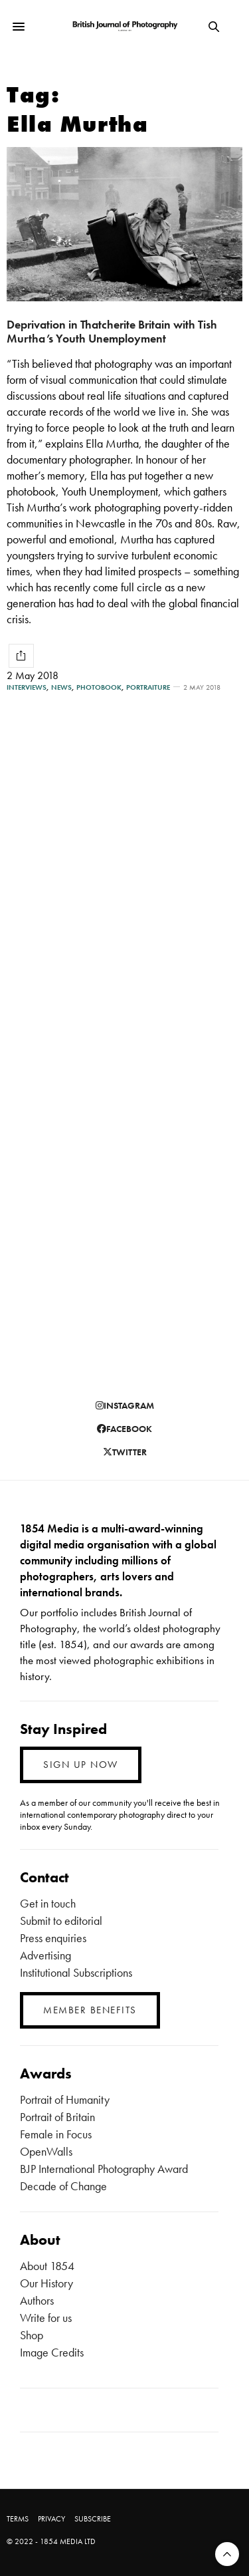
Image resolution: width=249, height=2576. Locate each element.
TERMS (18, 2518)
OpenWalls (46, 2151)
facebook (124, 1429)
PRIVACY (51, 2518)
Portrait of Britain (57, 2116)
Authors (37, 2300)
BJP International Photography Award (104, 2168)
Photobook (99, 687)
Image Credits (52, 2352)
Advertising (45, 1955)
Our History (46, 2283)
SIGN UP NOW (80, 1764)
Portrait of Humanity (65, 2099)
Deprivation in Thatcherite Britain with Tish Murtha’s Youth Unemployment (112, 331)
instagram (125, 1405)
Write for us (46, 2317)
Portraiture (148, 687)
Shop (31, 2335)
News (61, 687)
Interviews (26, 687)
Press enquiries (53, 1937)
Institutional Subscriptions (76, 1972)
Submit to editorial (61, 1920)
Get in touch (48, 1903)
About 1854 (47, 2265)
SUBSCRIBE (92, 2518)
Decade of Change (63, 2186)
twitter (125, 1452)
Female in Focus (56, 2134)
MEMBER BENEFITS (90, 2010)
